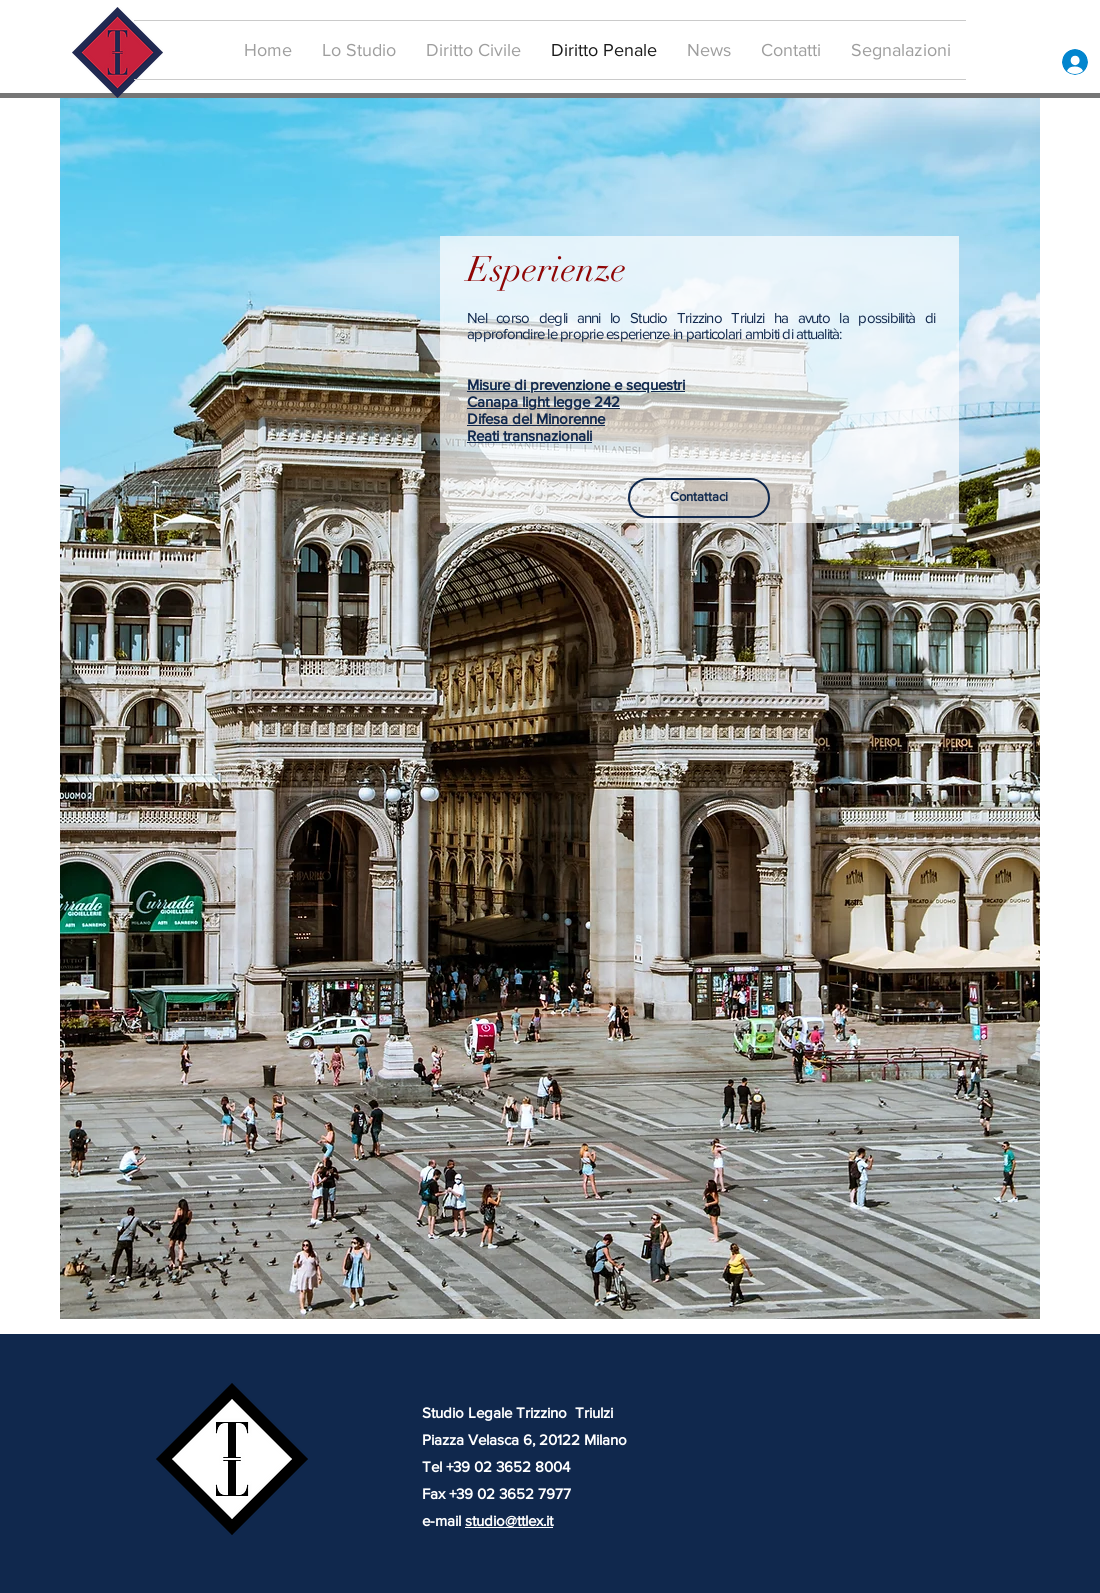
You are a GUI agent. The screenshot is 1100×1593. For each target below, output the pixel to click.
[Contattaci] (699, 498)
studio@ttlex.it (509, 1520)
